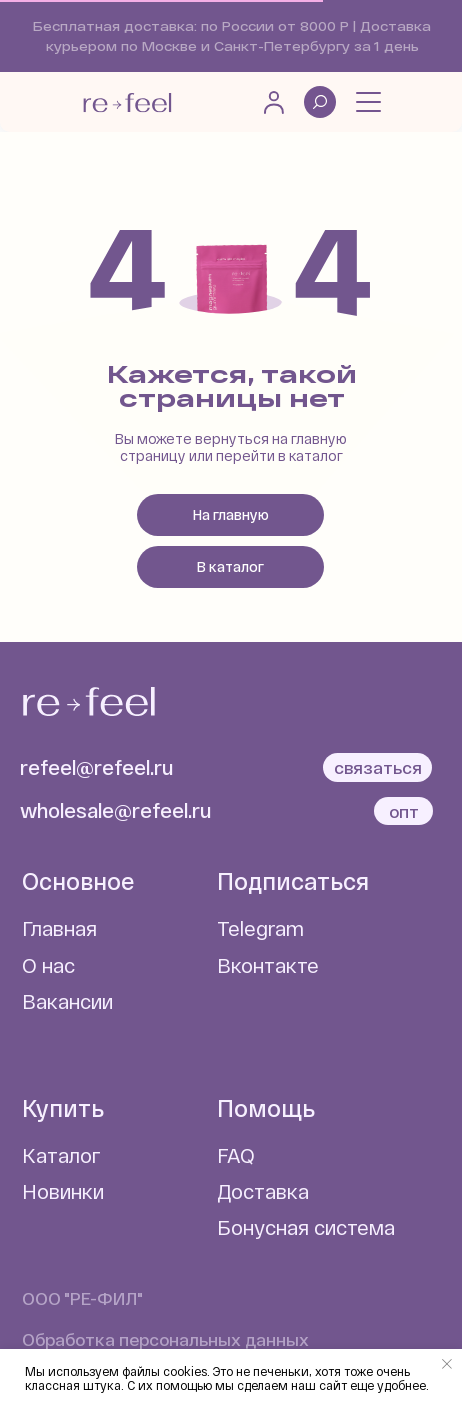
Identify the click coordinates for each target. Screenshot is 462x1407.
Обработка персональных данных (165, 1339)
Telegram (260, 928)
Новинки (63, 1191)
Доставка (263, 1191)
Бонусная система (306, 1227)
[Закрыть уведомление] (447, 1364)
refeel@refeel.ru (96, 767)
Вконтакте (268, 965)
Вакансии (67, 1001)
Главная (59, 928)
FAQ (236, 1155)
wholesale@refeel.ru (115, 810)
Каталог (61, 1155)
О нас (48, 965)
